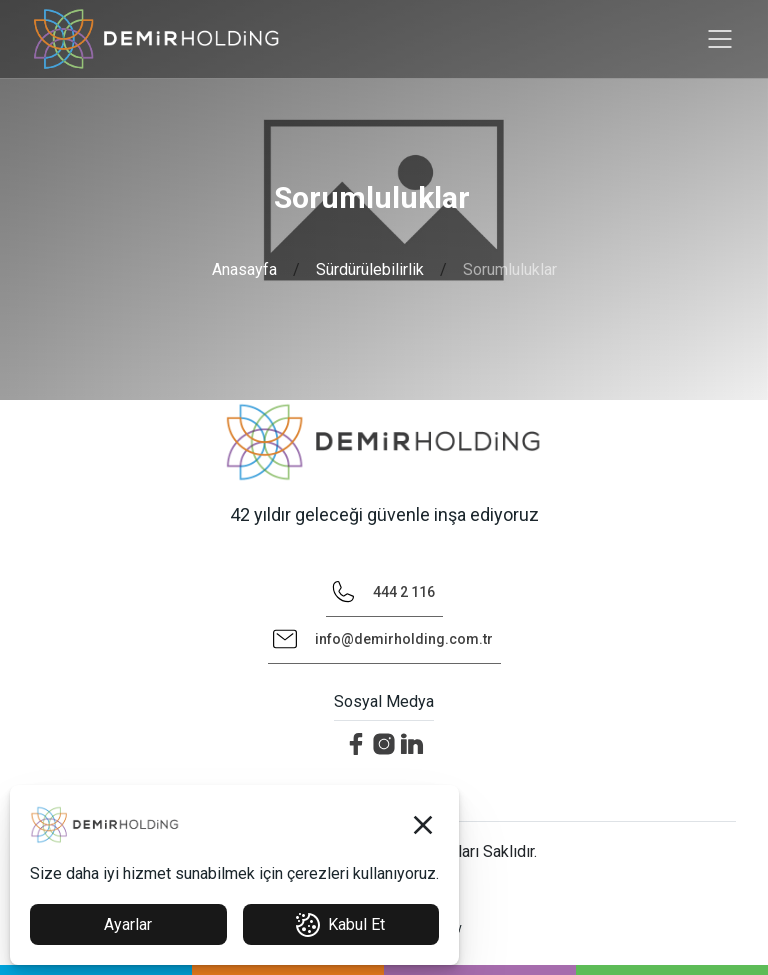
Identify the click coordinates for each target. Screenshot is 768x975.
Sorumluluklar (510, 269)
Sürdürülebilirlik (370, 269)
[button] (423, 825)
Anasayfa (244, 269)
